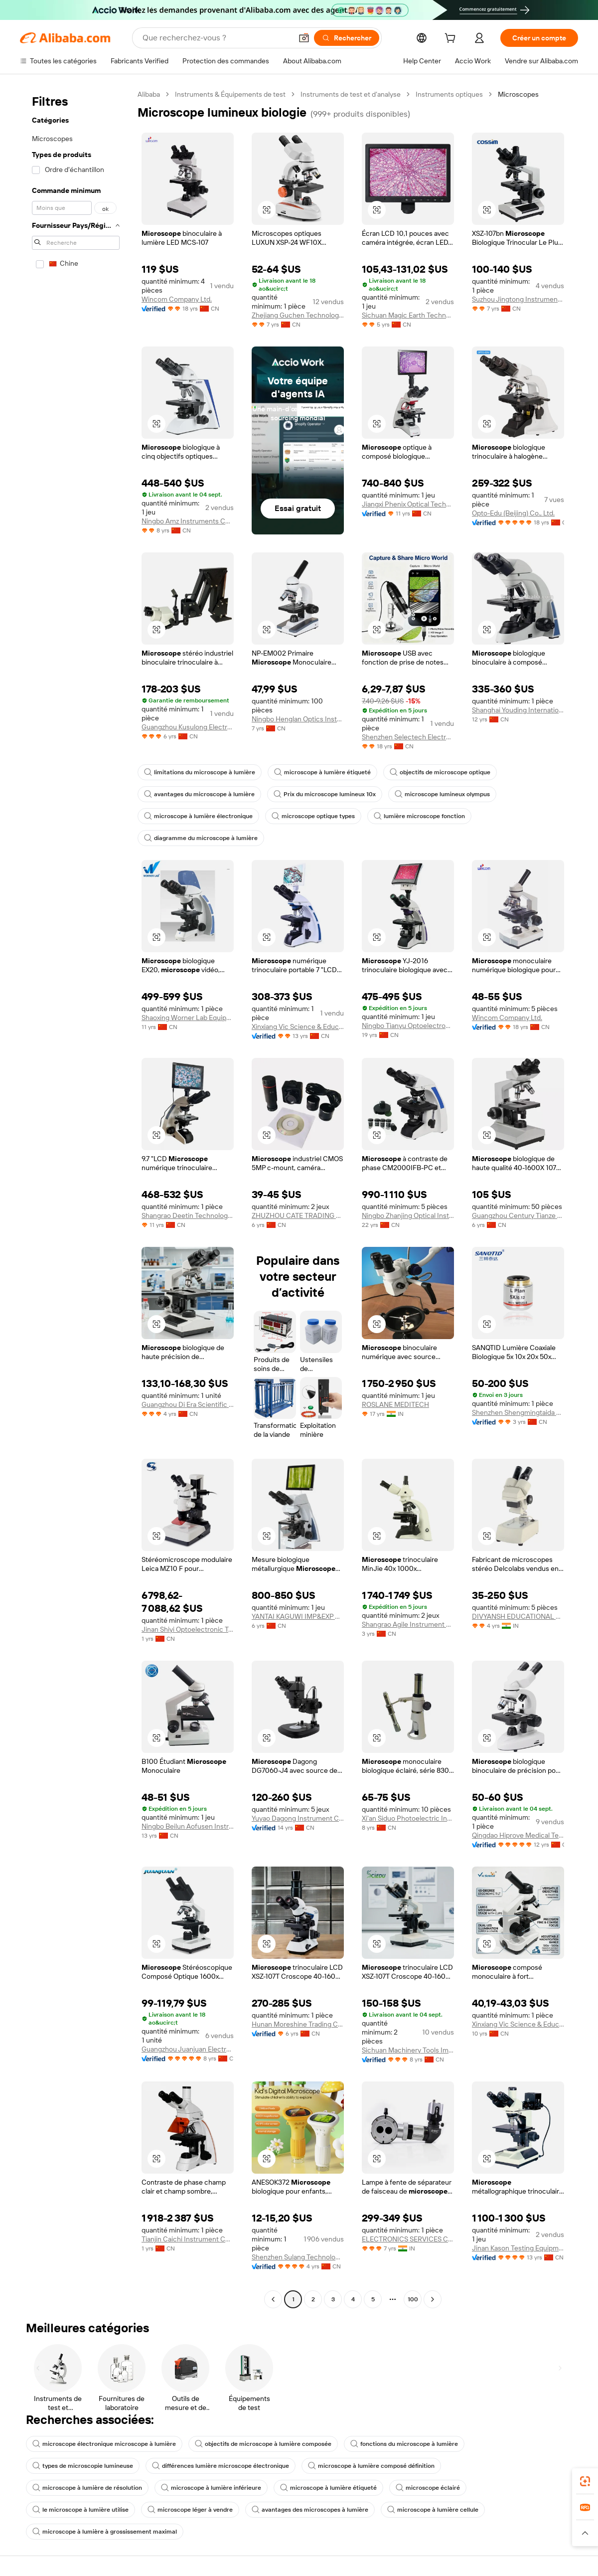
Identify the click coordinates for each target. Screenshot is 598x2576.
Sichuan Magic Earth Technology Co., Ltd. (408, 315)
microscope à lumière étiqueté (322, 772)
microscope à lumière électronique (198, 816)
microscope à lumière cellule (432, 2510)
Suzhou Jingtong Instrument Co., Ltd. (518, 299)
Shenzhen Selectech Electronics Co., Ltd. (408, 737)
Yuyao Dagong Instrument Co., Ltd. (298, 1818)
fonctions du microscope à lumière (404, 2444)
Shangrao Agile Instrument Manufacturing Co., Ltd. (408, 1624)
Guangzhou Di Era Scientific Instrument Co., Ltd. (188, 1404)
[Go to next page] (433, 2299)
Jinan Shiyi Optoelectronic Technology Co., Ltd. (188, 1629)
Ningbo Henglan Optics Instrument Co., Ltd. (298, 719)
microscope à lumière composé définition (371, 2466)
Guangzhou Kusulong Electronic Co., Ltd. (188, 727)
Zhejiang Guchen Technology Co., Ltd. (298, 315)
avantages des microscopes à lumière (310, 2510)
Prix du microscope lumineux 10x (325, 794)
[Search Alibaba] (216, 37)
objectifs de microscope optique (440, 772)
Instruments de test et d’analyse (350, 94)
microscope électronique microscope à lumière (104, 2444)
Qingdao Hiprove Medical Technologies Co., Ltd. (518, 1835)
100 (413, 2299)
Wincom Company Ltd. (177, 299)
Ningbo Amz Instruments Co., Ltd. (188, 521)
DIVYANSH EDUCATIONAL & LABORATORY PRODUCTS (518, 1616)
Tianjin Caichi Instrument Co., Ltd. (188, 2239)
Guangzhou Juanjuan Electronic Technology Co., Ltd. (188, 2049)
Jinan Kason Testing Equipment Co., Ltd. (518, 2248)
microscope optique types (313, 816)
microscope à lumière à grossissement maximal (104, 2532)
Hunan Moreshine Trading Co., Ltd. (298, 2024)
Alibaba (149, 94)
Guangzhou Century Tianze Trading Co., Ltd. (518, 1215)
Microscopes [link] (518, 94)
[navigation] (76, 1198)
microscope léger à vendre (190, 2510)
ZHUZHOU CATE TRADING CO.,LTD (298, 1215)
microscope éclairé (428, 2488)
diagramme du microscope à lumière (201, 838)
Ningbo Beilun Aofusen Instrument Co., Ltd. (188, 1826)
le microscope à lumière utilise (80, 2510)
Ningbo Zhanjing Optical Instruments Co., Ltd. (408, 1215)
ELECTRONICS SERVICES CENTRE (408, 2239)
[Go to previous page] (273, 2299)
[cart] (452, 39)
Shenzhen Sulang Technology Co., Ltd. (298, 2257)
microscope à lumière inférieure (211, 2488)
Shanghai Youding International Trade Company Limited (518, 710)
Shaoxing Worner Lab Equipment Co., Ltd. (188, 1018)
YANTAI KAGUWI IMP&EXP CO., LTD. (298, 1616)
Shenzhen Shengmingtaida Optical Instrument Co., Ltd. (518, 1412)
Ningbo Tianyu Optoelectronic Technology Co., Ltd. (408, 1026)
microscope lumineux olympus (442, 794)
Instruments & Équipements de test (230, 94)
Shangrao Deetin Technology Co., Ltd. (188, 1215)
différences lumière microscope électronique (220, 2466)
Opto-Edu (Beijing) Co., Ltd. (513, 513)
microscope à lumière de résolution (87, 2488)
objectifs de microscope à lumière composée (263, 2444)
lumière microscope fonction (419, 816)
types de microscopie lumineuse (82, 2466)
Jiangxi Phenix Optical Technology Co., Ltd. (408, 504)
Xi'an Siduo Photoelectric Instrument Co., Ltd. (408, 1818)
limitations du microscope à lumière (199, 772)
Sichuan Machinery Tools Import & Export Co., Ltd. (408, 2050)
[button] (304, 38)
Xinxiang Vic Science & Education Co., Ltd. (298, 1026)
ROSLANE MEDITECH (395, 1404)
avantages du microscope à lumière (199, 794)
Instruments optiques (449, 94)
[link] (585, 2481)
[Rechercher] (346, 38)
